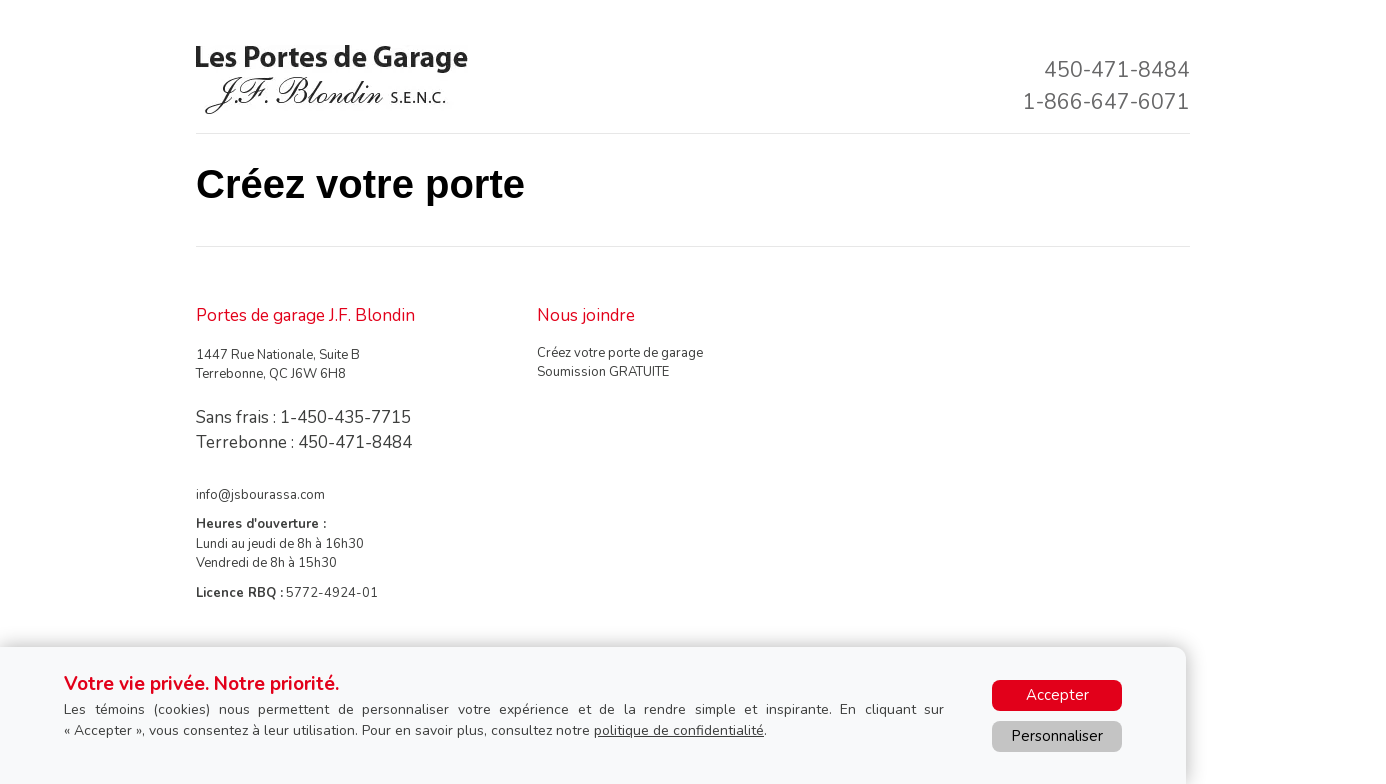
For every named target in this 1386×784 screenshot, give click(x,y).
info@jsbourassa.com (260, 495)
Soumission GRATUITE (603, 372)
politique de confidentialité (679, 730)
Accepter (1057, 695)
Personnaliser (1057, 736)
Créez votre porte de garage (620, 353)
